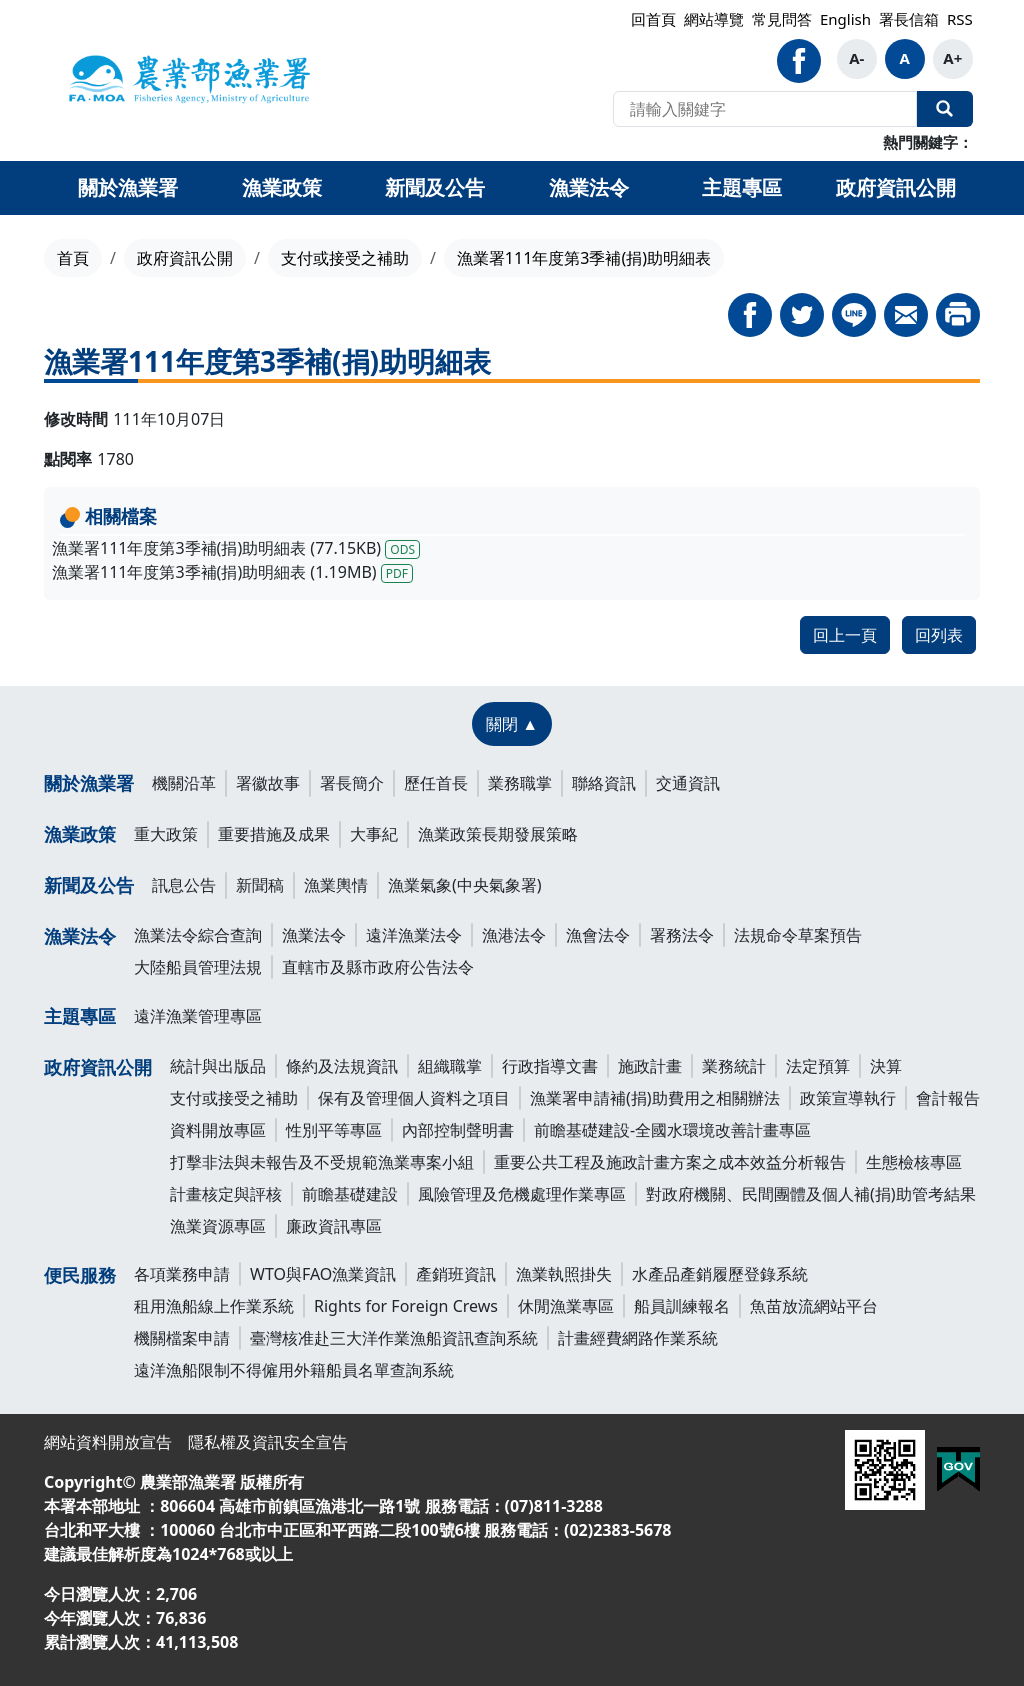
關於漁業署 (89, 783)
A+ (952, 58)
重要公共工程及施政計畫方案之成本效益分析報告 (670, 1162)
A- (856, 58)
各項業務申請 (182, 1274)
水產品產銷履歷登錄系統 (720, 1274)
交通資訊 (688, 783)
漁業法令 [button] (589, 187)
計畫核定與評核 (226, 1194)
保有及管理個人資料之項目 (414, 1098)
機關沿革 (184, 783)
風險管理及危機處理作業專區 (522, 1194)
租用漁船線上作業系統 (214, 1306)
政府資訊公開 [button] (896, 187)
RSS (960, 19)
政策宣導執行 (848, 1098)
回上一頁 (845, 635)
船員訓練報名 (682, 1306)
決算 (886, 1066)
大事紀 (374, 834)
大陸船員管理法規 (198, 967)
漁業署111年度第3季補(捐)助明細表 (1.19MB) (232, 572)
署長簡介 (352, 783)
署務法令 (682, 935)
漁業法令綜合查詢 (198, 935)
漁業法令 (80, 936)
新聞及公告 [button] (435, 187)
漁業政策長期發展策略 (498, 834)
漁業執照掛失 (564, 1274)
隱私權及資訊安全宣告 (268, 1442)
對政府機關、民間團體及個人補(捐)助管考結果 (811, 1194)
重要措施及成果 (274, 834)
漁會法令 (598, 935)
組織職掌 (450, 1066)
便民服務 (80, 1275)
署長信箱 (909, 19)
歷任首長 (436, 783)
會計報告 (948, 1098)
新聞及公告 (89, 885)
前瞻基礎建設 (350, 1194)
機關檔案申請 (182, 1338)
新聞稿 (260, 885)
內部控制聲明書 (458, 1130)
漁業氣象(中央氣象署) (465, 885)
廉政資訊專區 (334, 1226)
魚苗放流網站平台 (814, 1306)
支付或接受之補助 (345, 258)
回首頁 (653, 19)
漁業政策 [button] (282, 187)
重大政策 (166, 834)
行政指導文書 (550, 1066)
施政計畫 (650, 1066)
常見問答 (782, 19)
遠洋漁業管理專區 (198, 1016)
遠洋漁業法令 (414, 935)
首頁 (73, 258)
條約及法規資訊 (342, 1066)
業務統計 (734, 1066)
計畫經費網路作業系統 (638, 1338)
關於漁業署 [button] (128, 187)
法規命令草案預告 (798, 935)
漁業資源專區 (218, 1226)
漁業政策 (80, 834)
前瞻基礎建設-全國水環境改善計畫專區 (672, 1130)
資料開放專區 (218, 1130)
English (845, 19)
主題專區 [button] (742, 187)
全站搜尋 (945, 109)
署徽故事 (268, 783)
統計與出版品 (218, 1066)
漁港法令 (514, 935)
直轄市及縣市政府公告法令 (378, 967)
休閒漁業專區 (566, 1306)
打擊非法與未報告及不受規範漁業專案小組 (322, 1162)
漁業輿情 (336, 885)
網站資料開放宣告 (108, 1442)
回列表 (939, 635)
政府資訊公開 (185, 258)
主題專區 (80, 1016)
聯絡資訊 (604, 783)
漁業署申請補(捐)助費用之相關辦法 (655, 1098)
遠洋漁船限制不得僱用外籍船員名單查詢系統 (294, 1370)
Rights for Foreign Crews (406, 1306)
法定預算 (818, 1066)
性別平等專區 (334, 1130)
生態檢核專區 (914, 1162)
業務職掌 (520, 783)
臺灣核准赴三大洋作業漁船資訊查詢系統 (394, 1338)
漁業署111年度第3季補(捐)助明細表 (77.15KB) (236, 548)
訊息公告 (184, 885)
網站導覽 (714, 19)
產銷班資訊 (456, 1274)
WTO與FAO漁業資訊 (323, 1274)
